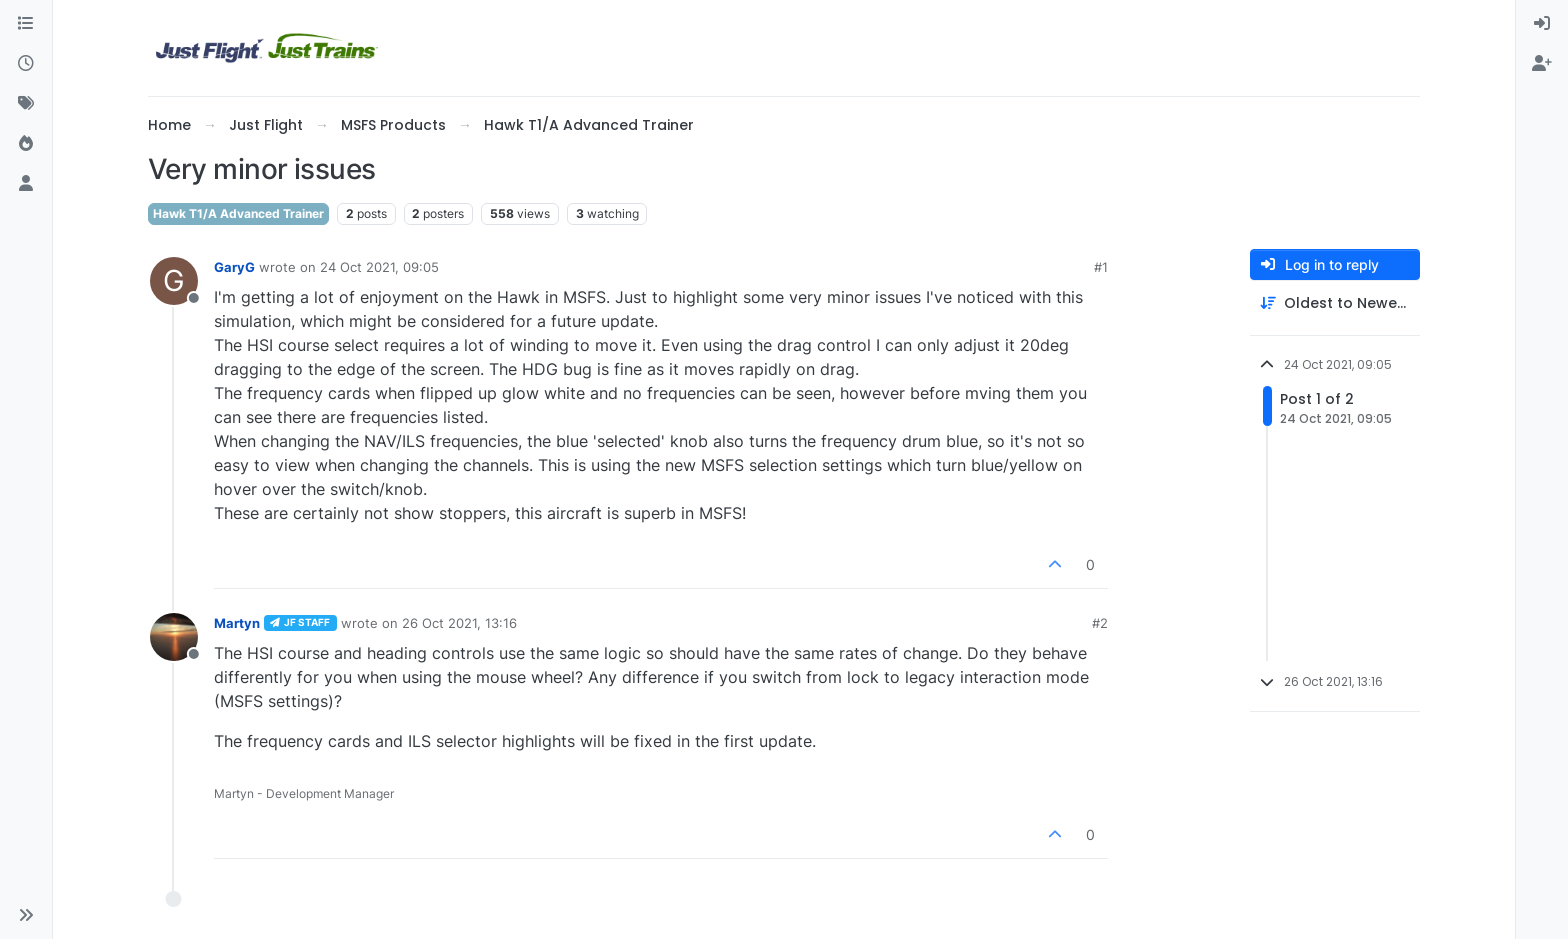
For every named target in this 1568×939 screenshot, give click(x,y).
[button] (26, 915)
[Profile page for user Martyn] (174, 637)
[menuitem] (1542, 24)
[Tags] (26, 104)
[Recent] (26, 64)
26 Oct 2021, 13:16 (459, 623)
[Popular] (26, 144)
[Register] (1542, 64)
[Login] (1542, 24)
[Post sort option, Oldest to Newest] (1335, 303)
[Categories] (26, 24)
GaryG (234, 267)
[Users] (26, 184)
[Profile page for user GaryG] (174, 281)
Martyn (237, 623)
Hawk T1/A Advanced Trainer (238, 213)
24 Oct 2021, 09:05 (379, 267)
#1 (1101, 267)
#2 (1100, 623)
